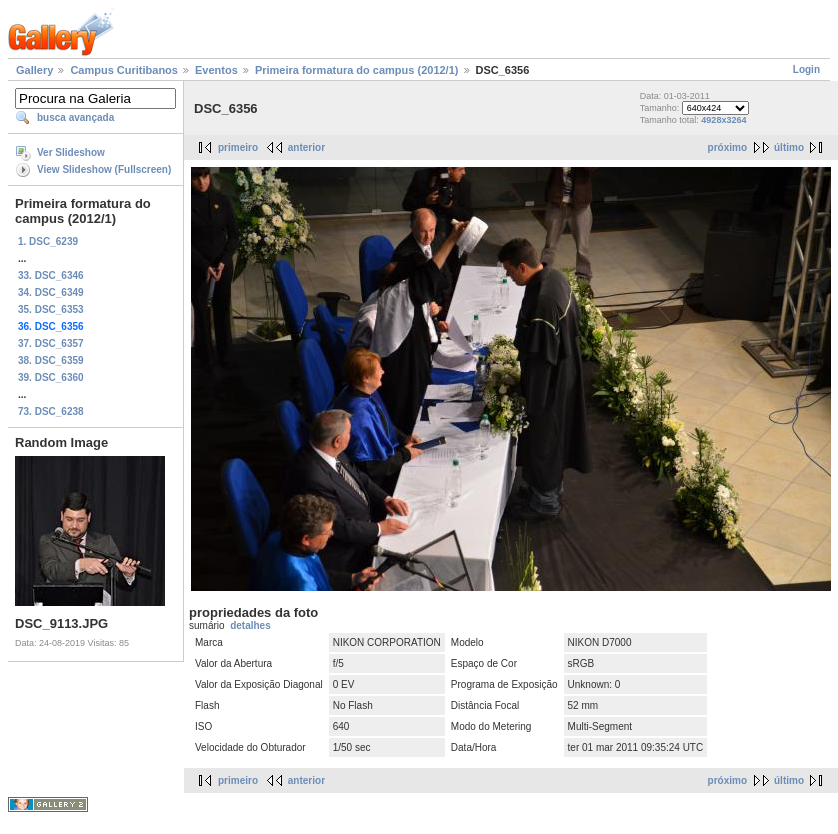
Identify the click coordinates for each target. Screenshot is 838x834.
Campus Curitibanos (124, 70)
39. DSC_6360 (51, 377)
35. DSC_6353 (51, 309)
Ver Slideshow (71, 152)
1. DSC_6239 (48, 241)
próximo (727, 147)
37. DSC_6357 (51, 343)
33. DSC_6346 (51, 275)
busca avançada (75, 117)
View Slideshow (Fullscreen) (104, 169)
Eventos (216, 70)
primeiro (238, 147)
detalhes (250, 625)
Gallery (34, 70)
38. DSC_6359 (51, 360)
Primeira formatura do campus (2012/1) (357, 70)
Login (806, 69)
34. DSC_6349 (51, 292)
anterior (306, 147)
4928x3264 (723, 120)
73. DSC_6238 (51, 411)
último (789, 147)
